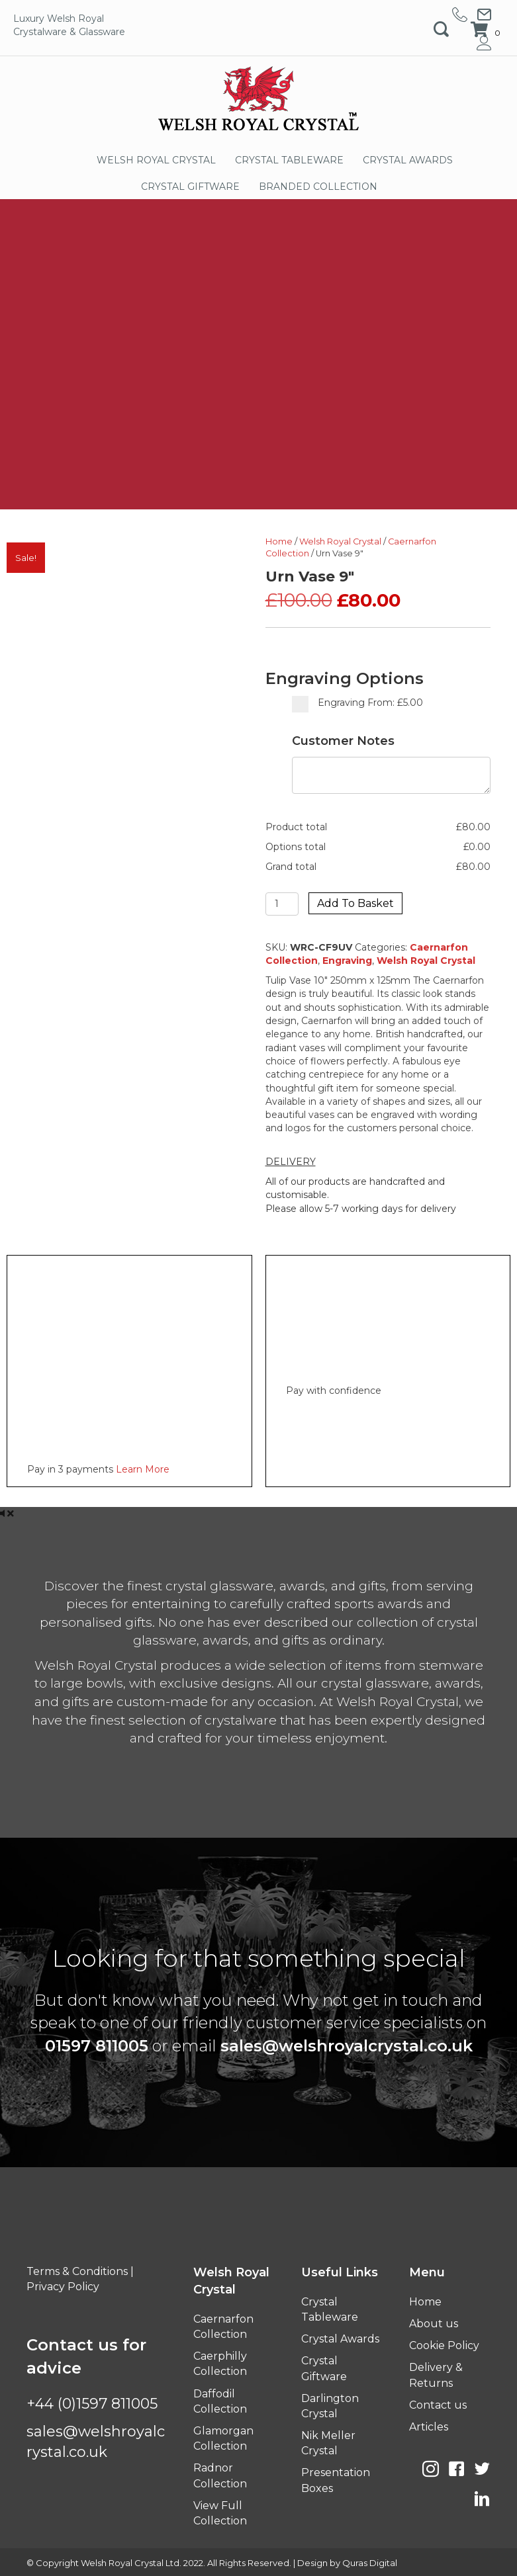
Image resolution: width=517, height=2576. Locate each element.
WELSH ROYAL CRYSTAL (156, 160)
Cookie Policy (444, 2345)
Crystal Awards (340, 2339)
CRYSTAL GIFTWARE (190, 187)
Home (279, 541)
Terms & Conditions (77, 2271)
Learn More (142, 1469)
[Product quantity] (282, 904)
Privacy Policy (62, 2286)
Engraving (347, 960)
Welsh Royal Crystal (340, 541)
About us (433, 2323)
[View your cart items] (487, 30)
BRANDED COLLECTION (318, 187)
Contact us (438, 2405)
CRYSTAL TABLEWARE (289, 160)
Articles (428, 2427)
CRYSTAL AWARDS (408, 160)
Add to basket (355, 903)
